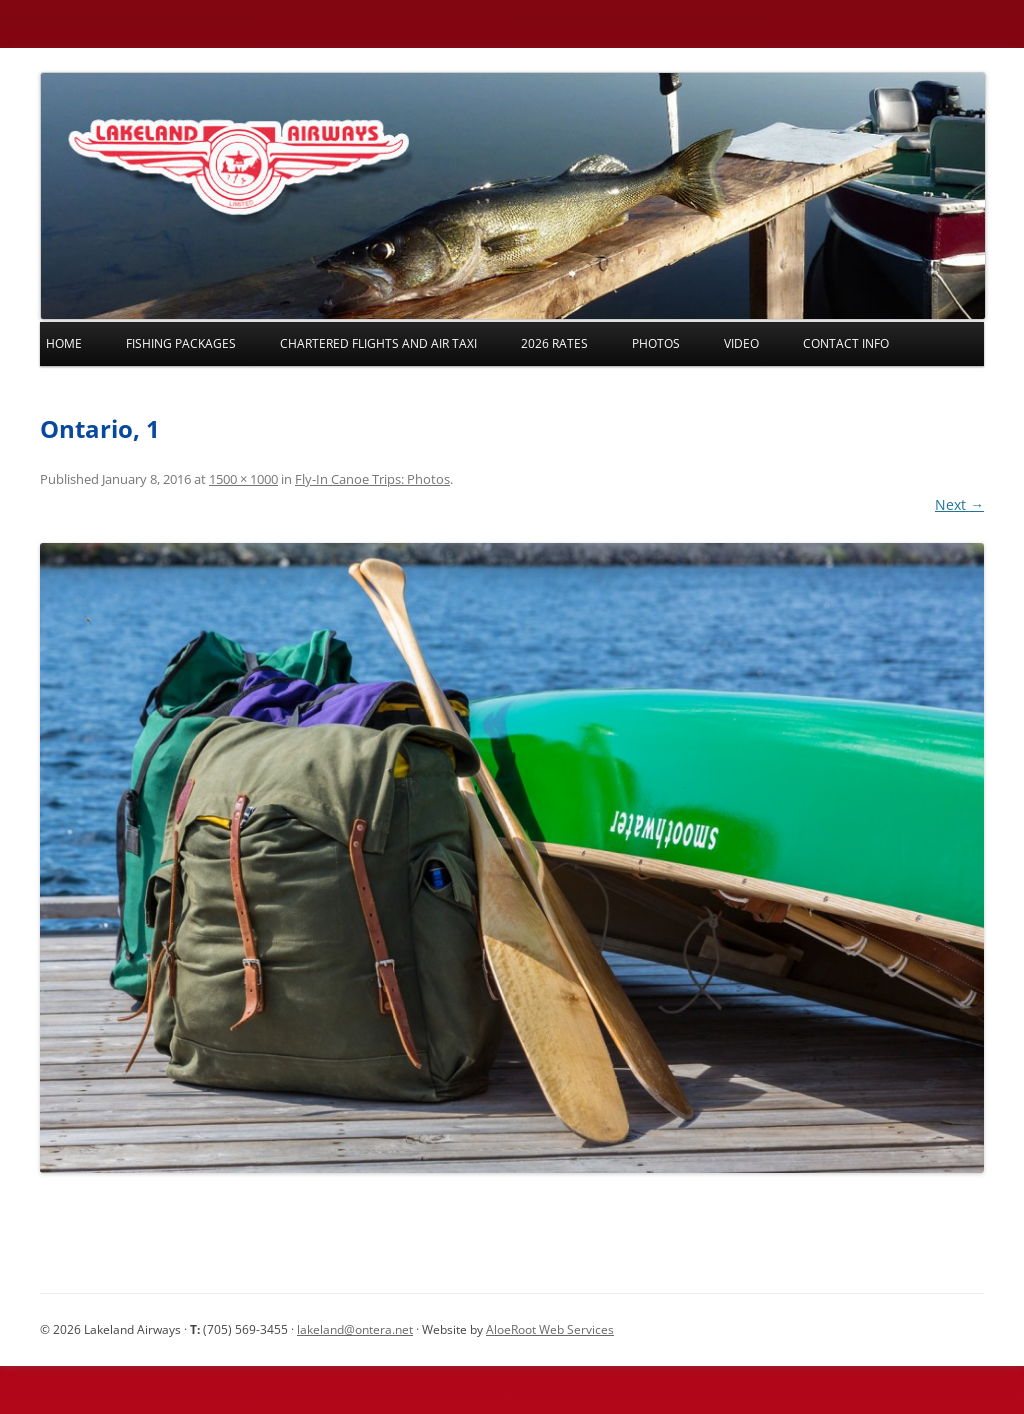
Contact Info (846, 343)
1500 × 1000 (243, 479)
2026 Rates (554, 343)
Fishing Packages (181, 343)
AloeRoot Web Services (550, 1329)
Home (64, 343)
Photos (656, 343)
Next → (959, 504)
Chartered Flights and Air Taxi (378, 343)
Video (741, 343)
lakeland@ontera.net (355, 1329)
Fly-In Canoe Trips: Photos (372, 479)
